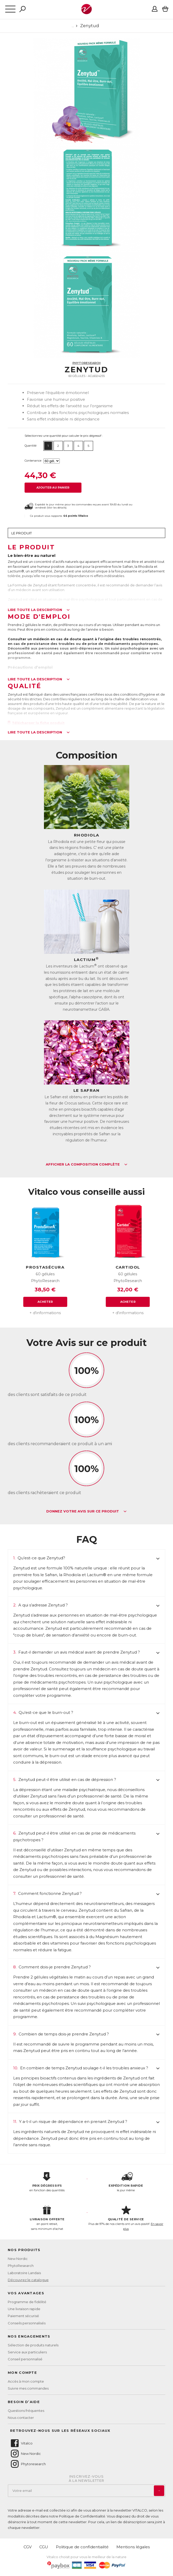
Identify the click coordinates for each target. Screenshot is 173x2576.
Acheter (45, 1302)
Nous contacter (21, 2417)
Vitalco (21, 2443)
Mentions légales (133, 2546)
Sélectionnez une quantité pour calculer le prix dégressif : (64, 436)
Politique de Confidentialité (82, 2516)
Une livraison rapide (24, 2309)
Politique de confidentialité (82, 2546)
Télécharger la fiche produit (36, 723)
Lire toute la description (39, 610)
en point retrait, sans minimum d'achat (47, 2218)
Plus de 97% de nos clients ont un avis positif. (126, 2218)
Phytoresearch (28, 2464)
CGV (28, 2546)
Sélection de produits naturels (33, 2345)
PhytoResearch (86, 363)
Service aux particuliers (27, 2352)
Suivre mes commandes (28, 2388)
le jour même (126, 2182)
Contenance (33, 460)
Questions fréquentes (26, 2410)
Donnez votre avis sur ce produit (86, 1511)
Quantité (30, 445)
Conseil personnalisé (25, 2359)
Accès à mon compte (26, 2381)
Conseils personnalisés (27, 2323)
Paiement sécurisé (23, 2316)
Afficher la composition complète (86, 1164)
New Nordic (18, 2259)
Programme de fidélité (27, 2302)
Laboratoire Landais (24, 2273)
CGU (43, 2546)
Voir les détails (57, 507)
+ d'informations (45, 1312)
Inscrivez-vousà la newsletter (86, 2479)
